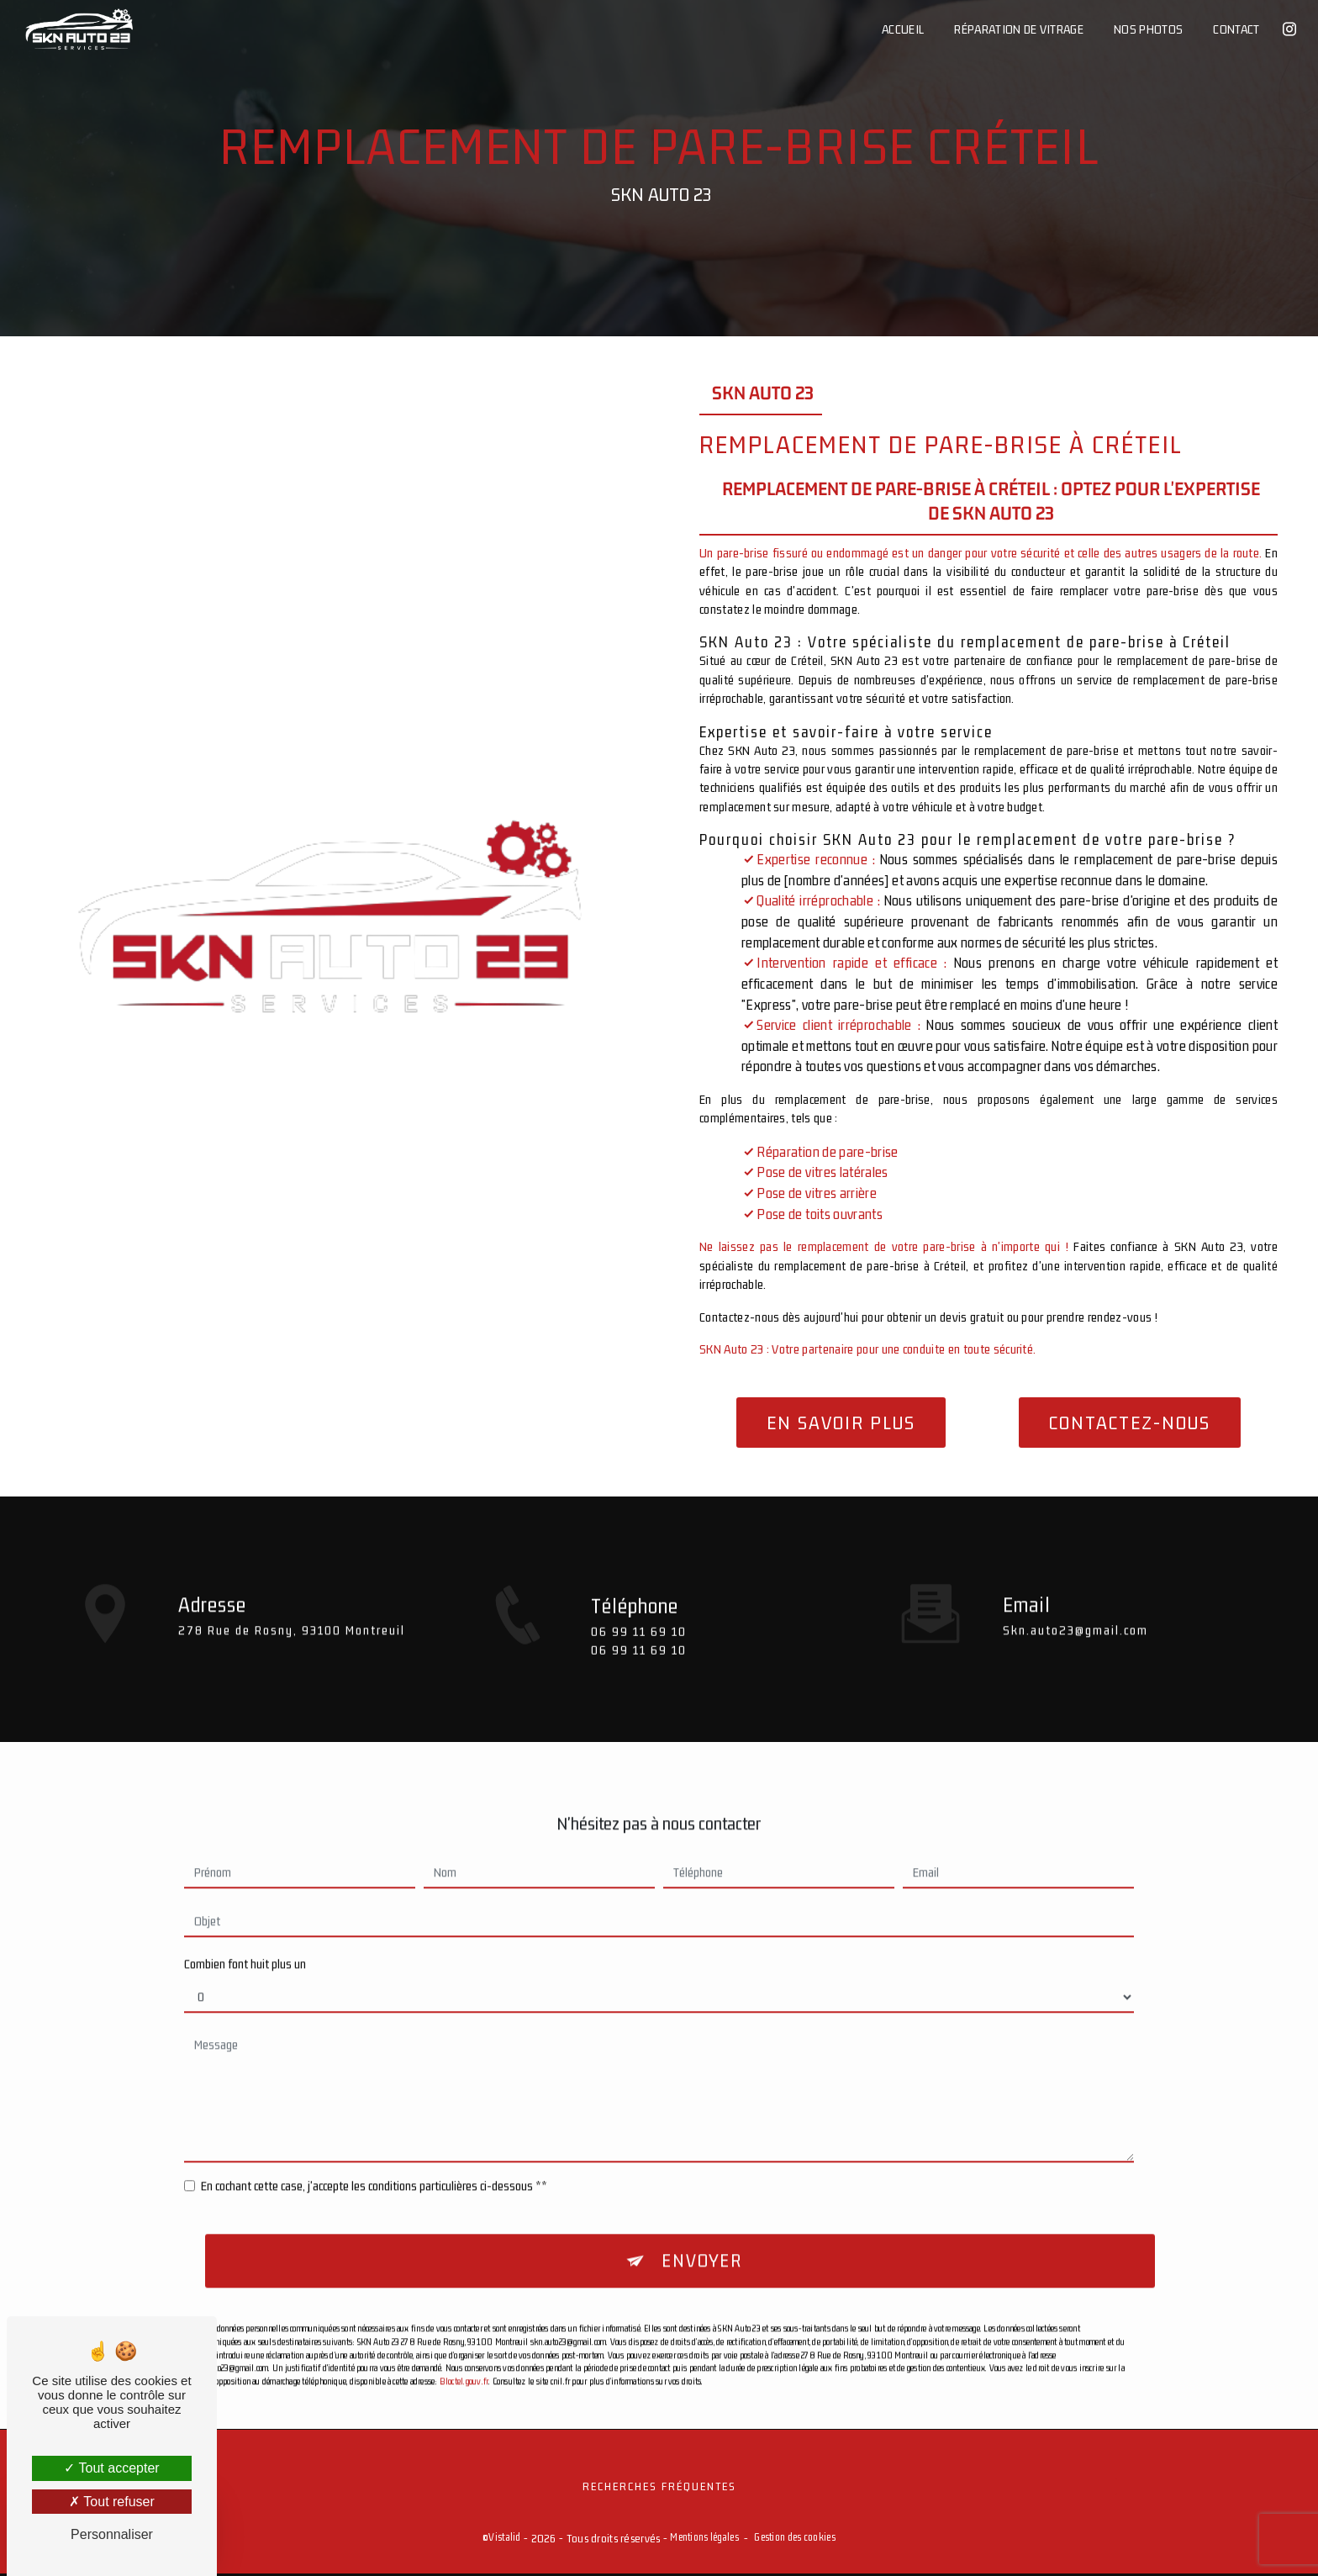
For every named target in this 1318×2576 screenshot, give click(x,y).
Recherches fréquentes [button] (659, 2487)
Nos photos (1147, 29)
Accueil (902, 29)
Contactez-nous (1129, 1422)
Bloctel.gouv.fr (464, 2344)
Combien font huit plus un (245, 1925)
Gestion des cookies (794, 2539)
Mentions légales (704, 2539)
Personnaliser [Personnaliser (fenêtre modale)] (112, 2534)
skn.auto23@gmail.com (1075, 1590)
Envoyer (702, 2223)
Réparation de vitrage (1018, 29)
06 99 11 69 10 (639, 1670)
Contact (1235, 29)
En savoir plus (841, 1422)
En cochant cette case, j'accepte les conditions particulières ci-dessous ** (374, 2147)
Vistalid (504, 2539)
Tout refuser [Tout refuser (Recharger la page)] (112, 2501)
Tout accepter (111, 2468)
